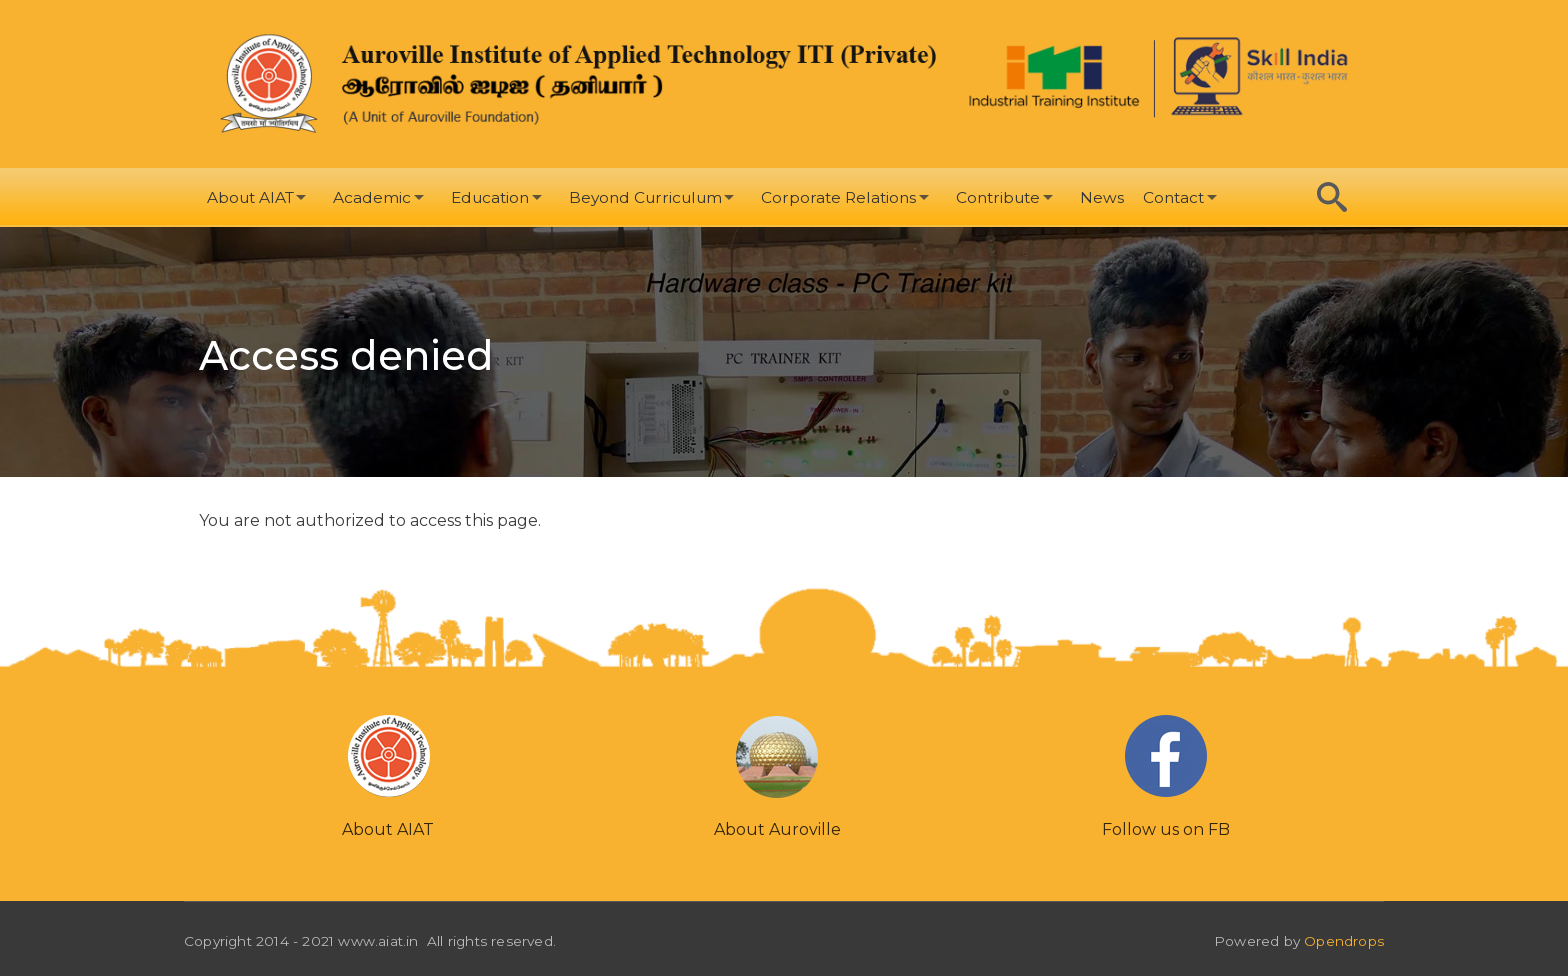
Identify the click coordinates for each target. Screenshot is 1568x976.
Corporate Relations (838, 197)
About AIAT (250, 197)
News (1102, 197)
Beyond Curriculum (645, 197)
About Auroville (777, 829)
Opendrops (1344, 941)
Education (490, 197)
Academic (372, 197)
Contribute (998, 197)
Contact (1173, 197)
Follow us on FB (1166, 829)
